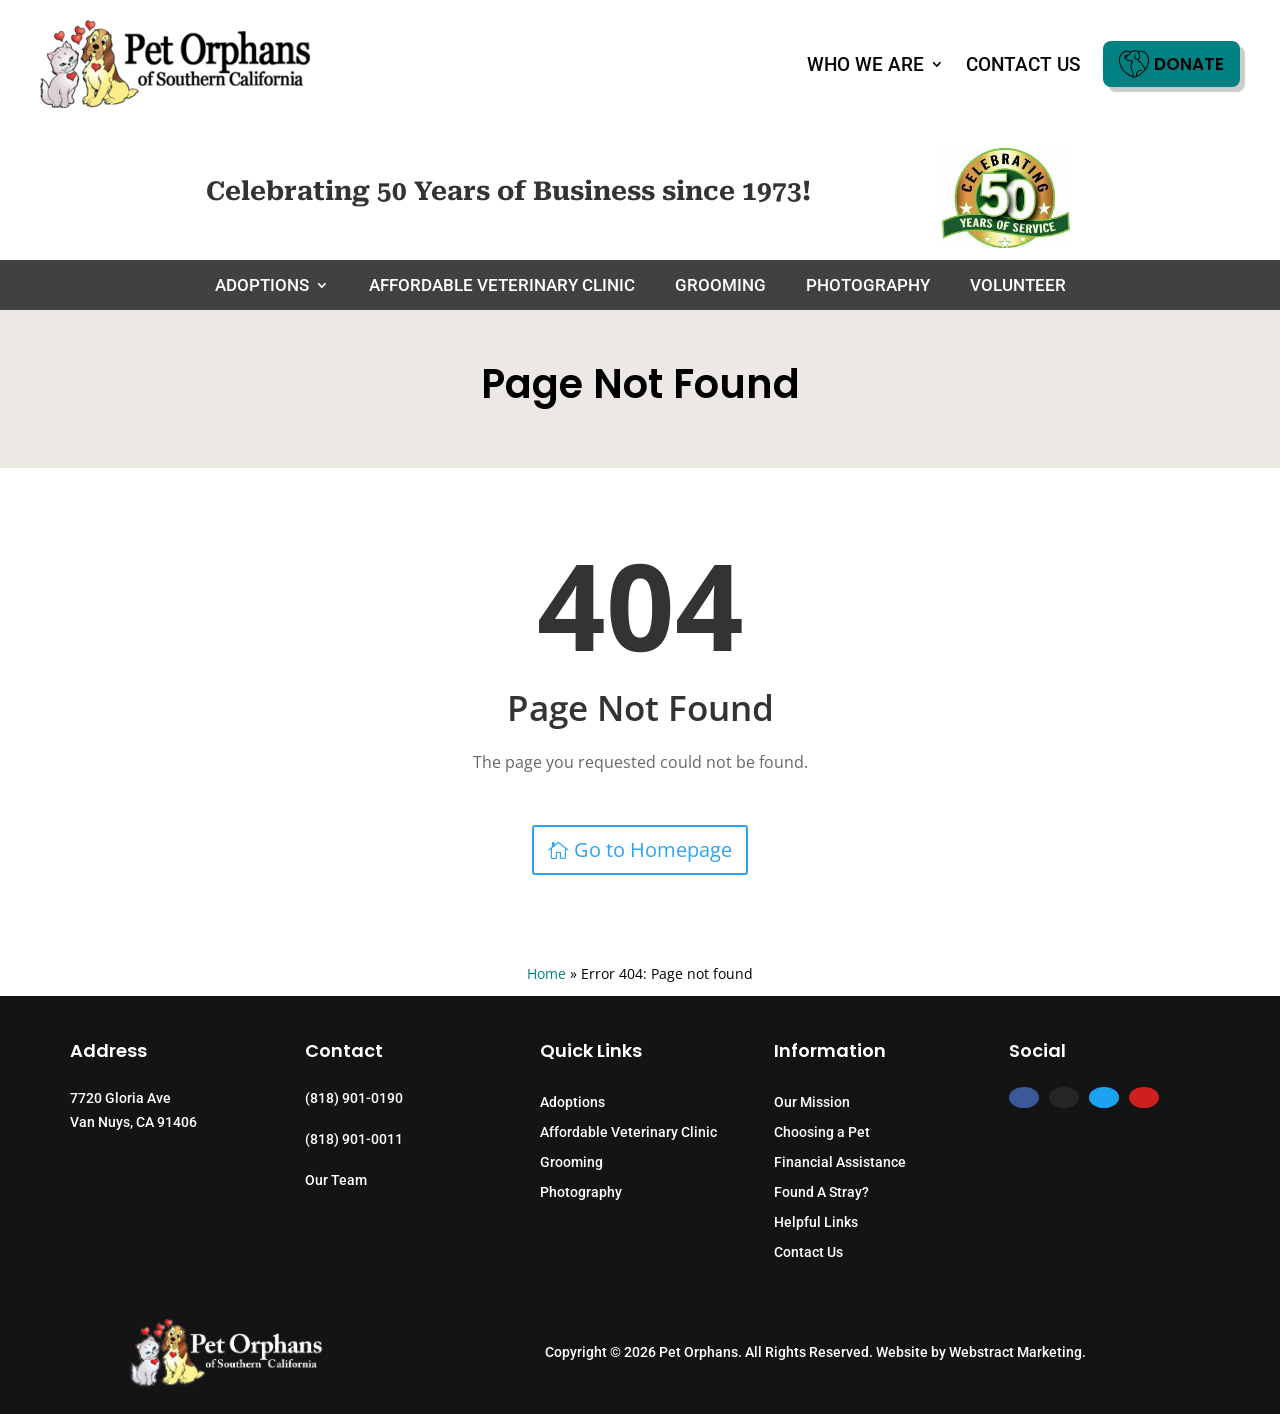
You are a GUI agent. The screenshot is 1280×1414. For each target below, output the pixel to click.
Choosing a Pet (822, 1132)
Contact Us (1023, 64)
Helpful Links (816, 1222)
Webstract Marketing (1015, 1352)
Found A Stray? (821, 1192)
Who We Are (865, 64)
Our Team (336, 1180)
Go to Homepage (653, 849)
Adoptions (262, 286)
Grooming (720, 286)
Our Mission (812, 1102)
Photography (868, 286)
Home (546, 973)
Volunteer (1018, 286)
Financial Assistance (840, 1162)
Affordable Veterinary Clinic (502, 286)
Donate (1171, 64)
